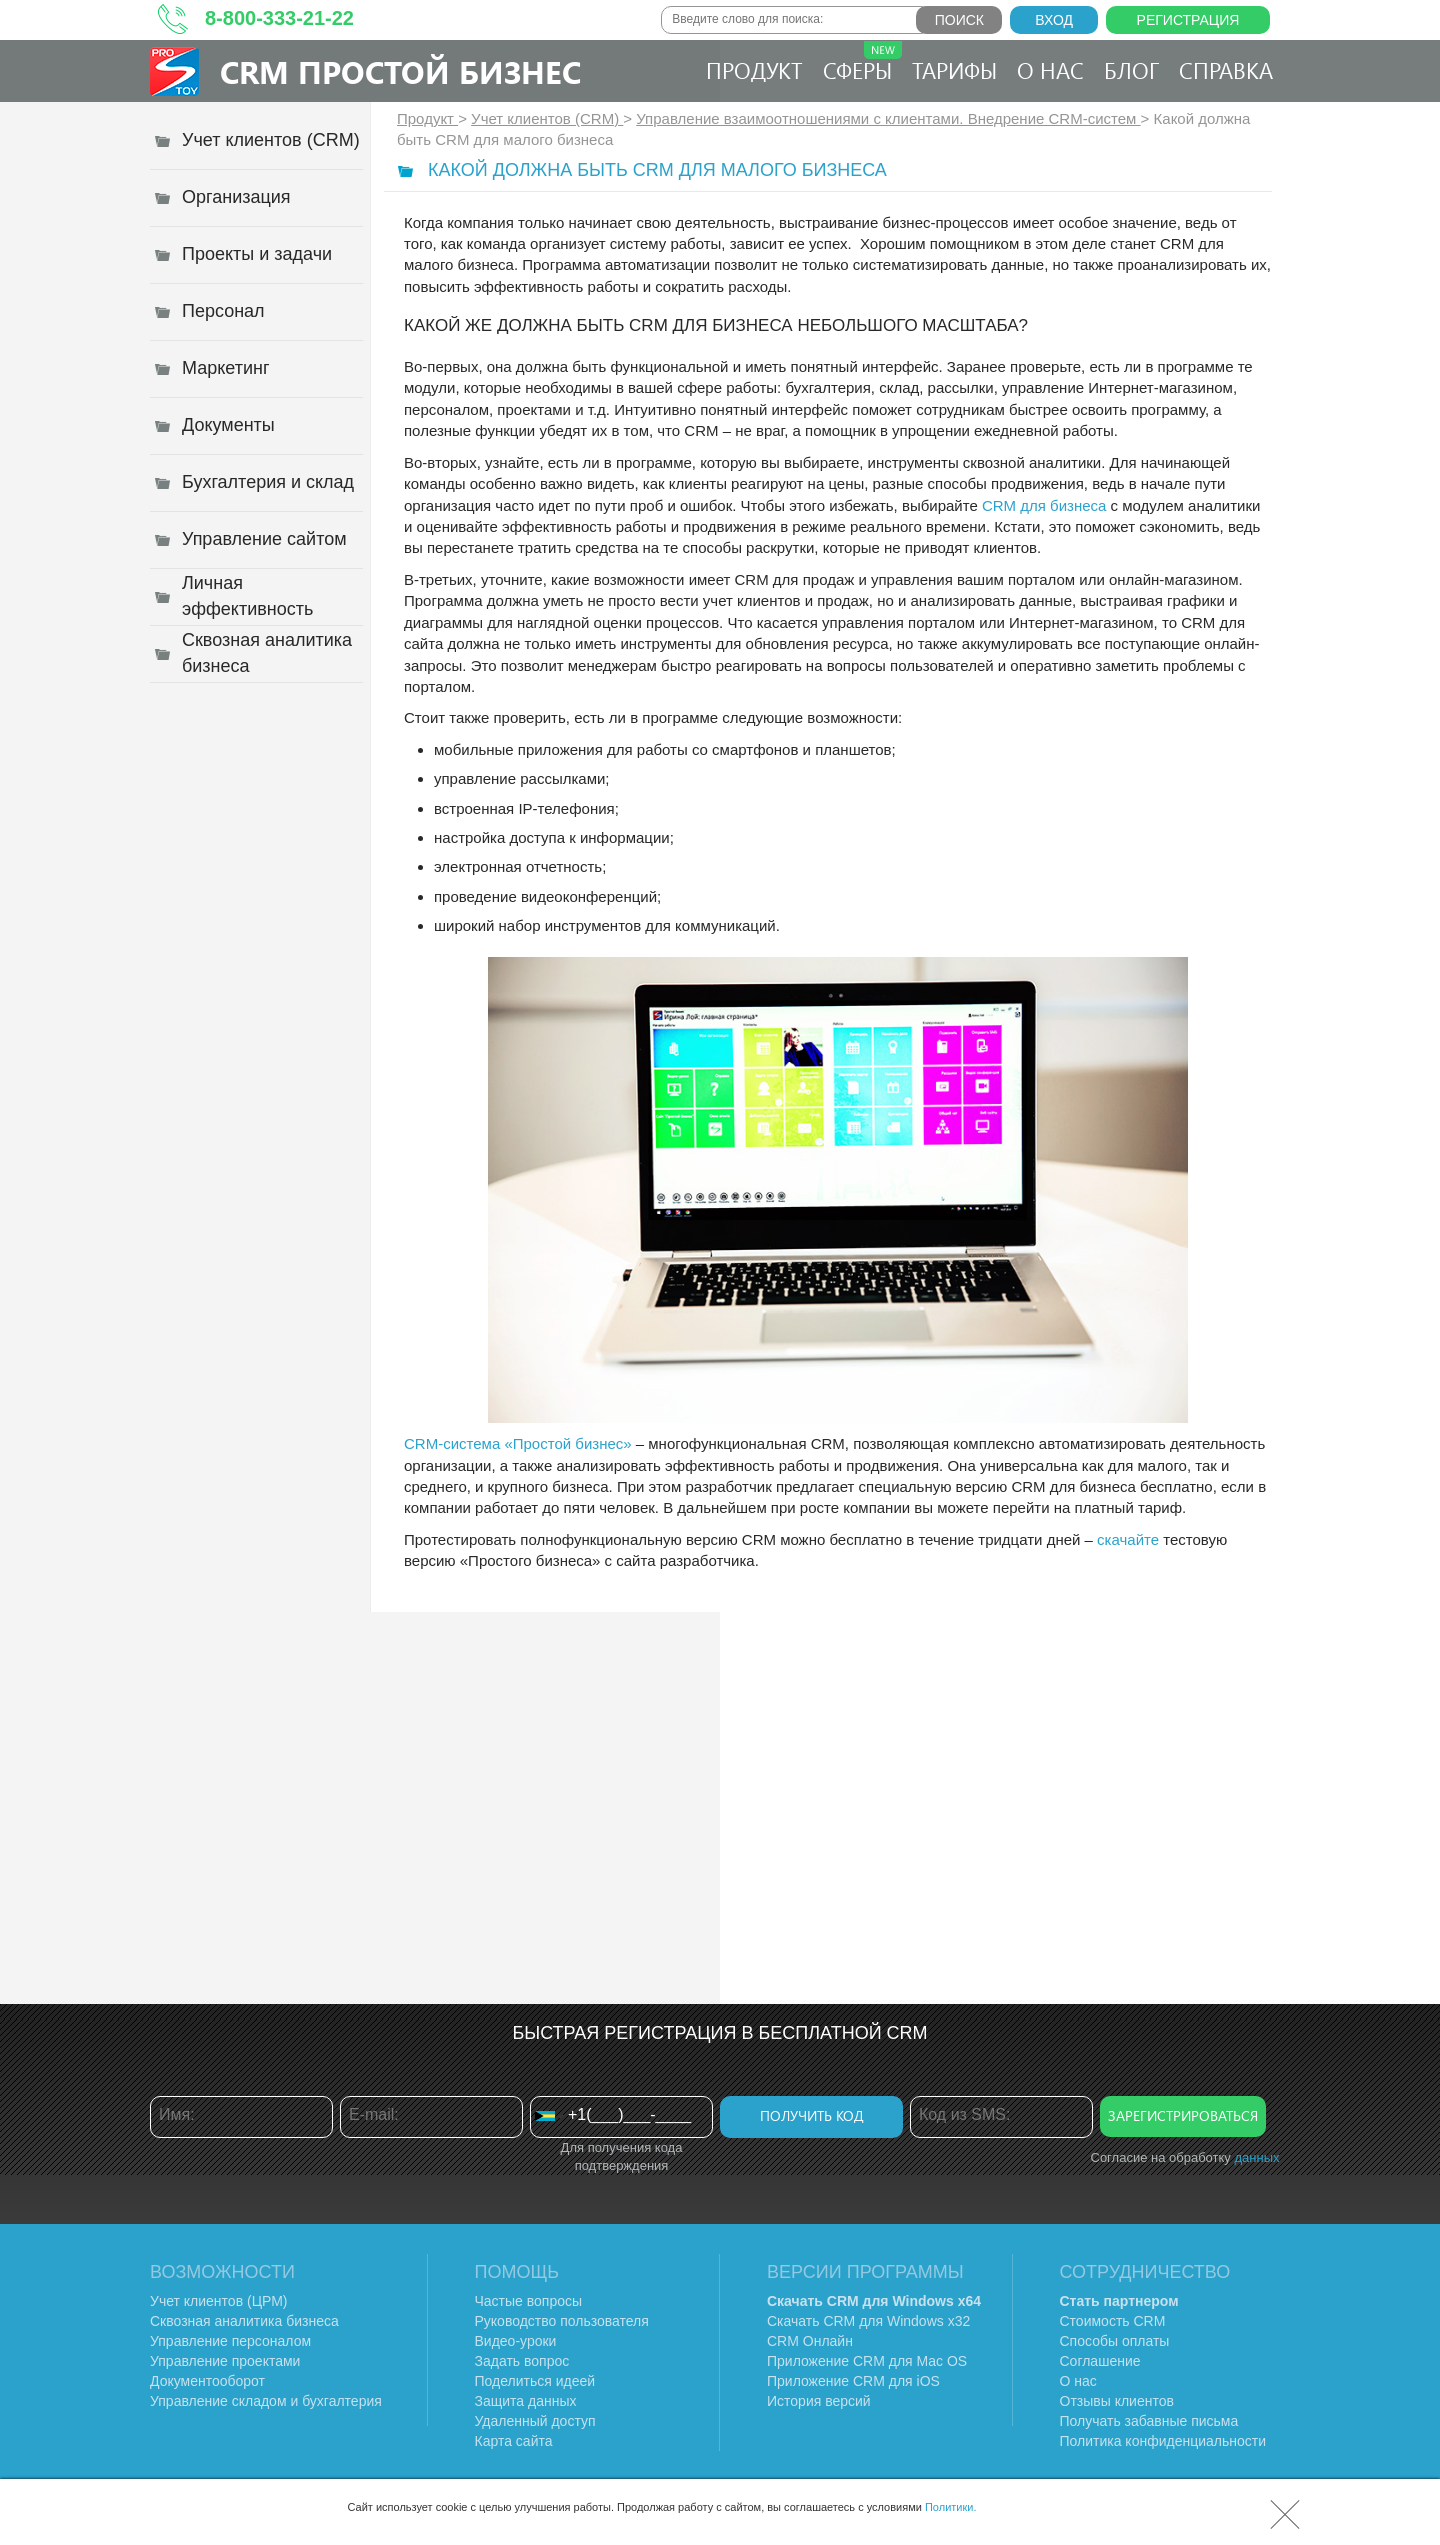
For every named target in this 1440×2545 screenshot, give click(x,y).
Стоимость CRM (1113, 2321)
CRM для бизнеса (1044, 505)
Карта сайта (514, 2441)
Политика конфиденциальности (1163, 2441)
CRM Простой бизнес (400, 71)
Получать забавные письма (1149, 2421)
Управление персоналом (230, 2341)
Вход (1054, 20)
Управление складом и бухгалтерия (266, 2401)
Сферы (862, 63)
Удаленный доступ (535, 2421)
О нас (1050, 70)
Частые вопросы (529, 2301)
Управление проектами (225, 2361)
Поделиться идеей (535, 2381)
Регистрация (1188, 20)
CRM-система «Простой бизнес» (518, 1443)
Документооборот (207, 2381)
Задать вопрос (522, 2361)
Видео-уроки (516, 2341)
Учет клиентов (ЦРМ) (219, 2301)
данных (1256, 2157)
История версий (819, 2401)
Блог (1131, 70)
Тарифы (954, 70)
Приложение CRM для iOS (853, 2381)
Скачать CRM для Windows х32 (868, 2321)
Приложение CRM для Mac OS (867, 2361)
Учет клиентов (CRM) (547, 118)
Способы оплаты (1115, 2341)
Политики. (951, 2507)
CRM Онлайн (810, 2341)
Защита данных (526, 2401)
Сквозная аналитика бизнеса (244, 2321)
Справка (1226, 70)
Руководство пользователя (562, 2321)
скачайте (1128, 1539)
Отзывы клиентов (1117, 2401)
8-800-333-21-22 (279, 18)
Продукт (754, 70)
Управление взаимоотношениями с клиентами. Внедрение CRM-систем (888, 118)
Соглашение (1100, 2361)
